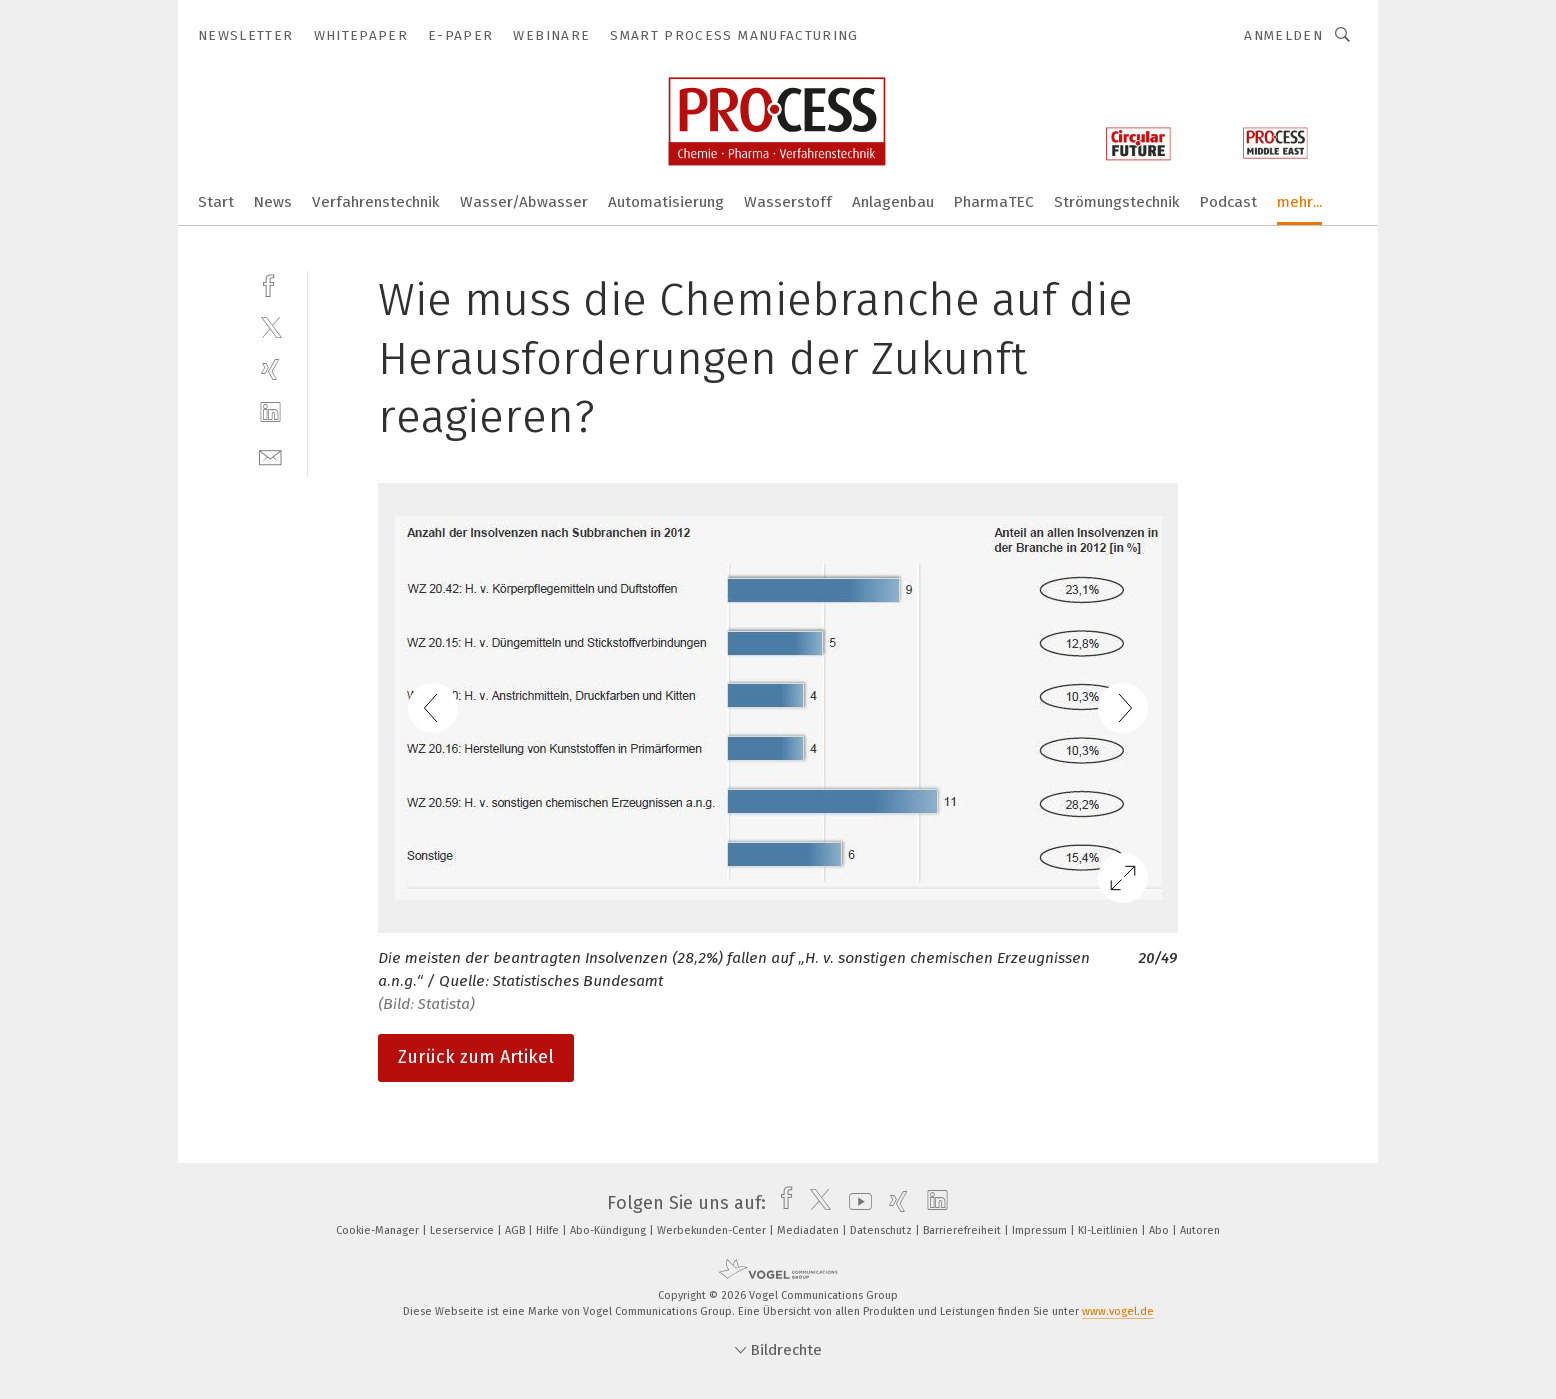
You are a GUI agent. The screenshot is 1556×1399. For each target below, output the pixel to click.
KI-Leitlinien (1109, 1230)
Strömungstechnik (1117, 202)
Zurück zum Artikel (476, 1057)
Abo (1160, 1230)
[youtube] (855, 1203)
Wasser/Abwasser (524, 202)
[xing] (270, 369)
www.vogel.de (1118, 1311)
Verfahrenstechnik (376, 202)
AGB (516, 1230)
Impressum (1041, 1230)
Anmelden (1283, 35)
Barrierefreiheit (963, 1230)
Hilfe (549, 1230)
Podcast (1228, 202)
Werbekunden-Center (713, 1230)
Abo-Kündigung (609, 1230)
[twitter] (270, 326)
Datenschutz (882, 1230)
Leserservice (463, 1230)
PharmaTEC (994, 202)
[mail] (270, 455)
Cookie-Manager (379, 1230)
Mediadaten (809, 1230)
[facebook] (270, 283)
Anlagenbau (893, 202)
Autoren (1200, 1230)
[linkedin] (270, 412)
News (273, 202)
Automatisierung (666, 202)
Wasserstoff (788, 202)
